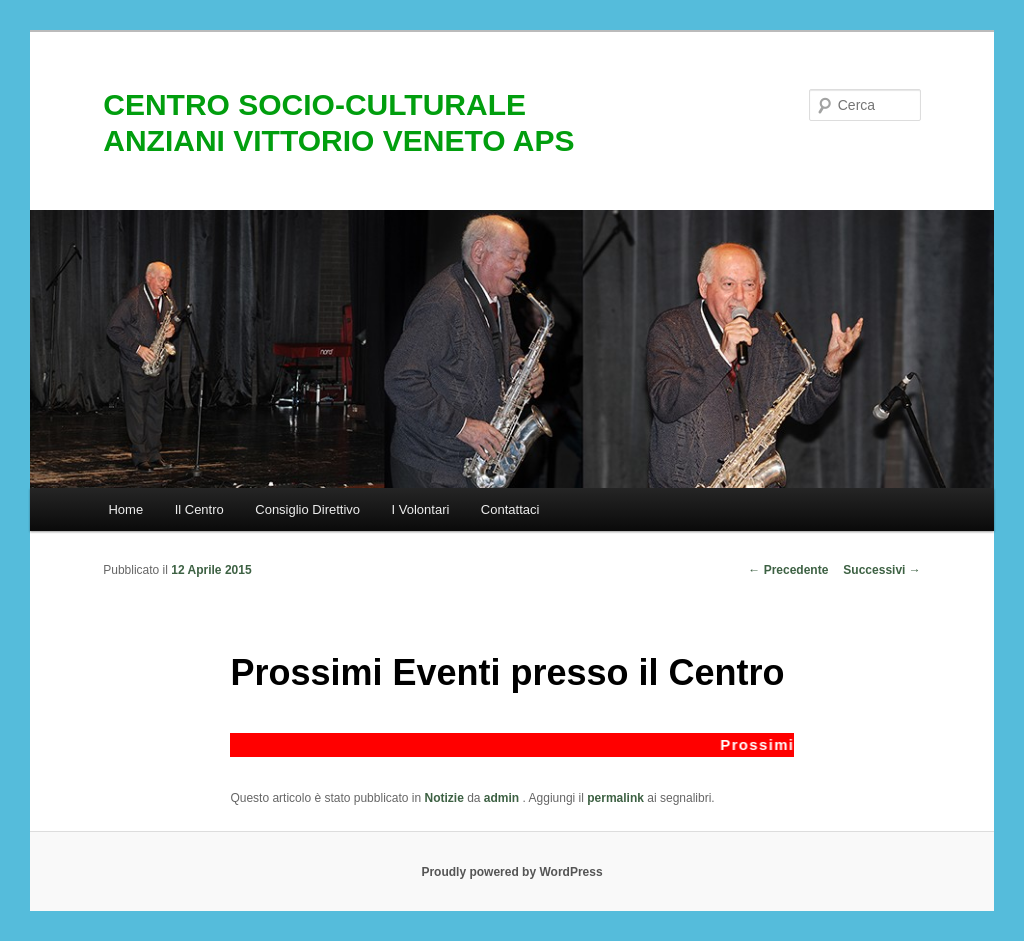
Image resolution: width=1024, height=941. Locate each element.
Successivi (881, 570)
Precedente (788, 570)
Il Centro (199, 509)
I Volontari (421, 509)
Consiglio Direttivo (307, 509)
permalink (615, 798)
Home (125, 509)
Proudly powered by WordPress (511, 872)
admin (503, 798)
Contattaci (510, 509)
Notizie (444, 798)
